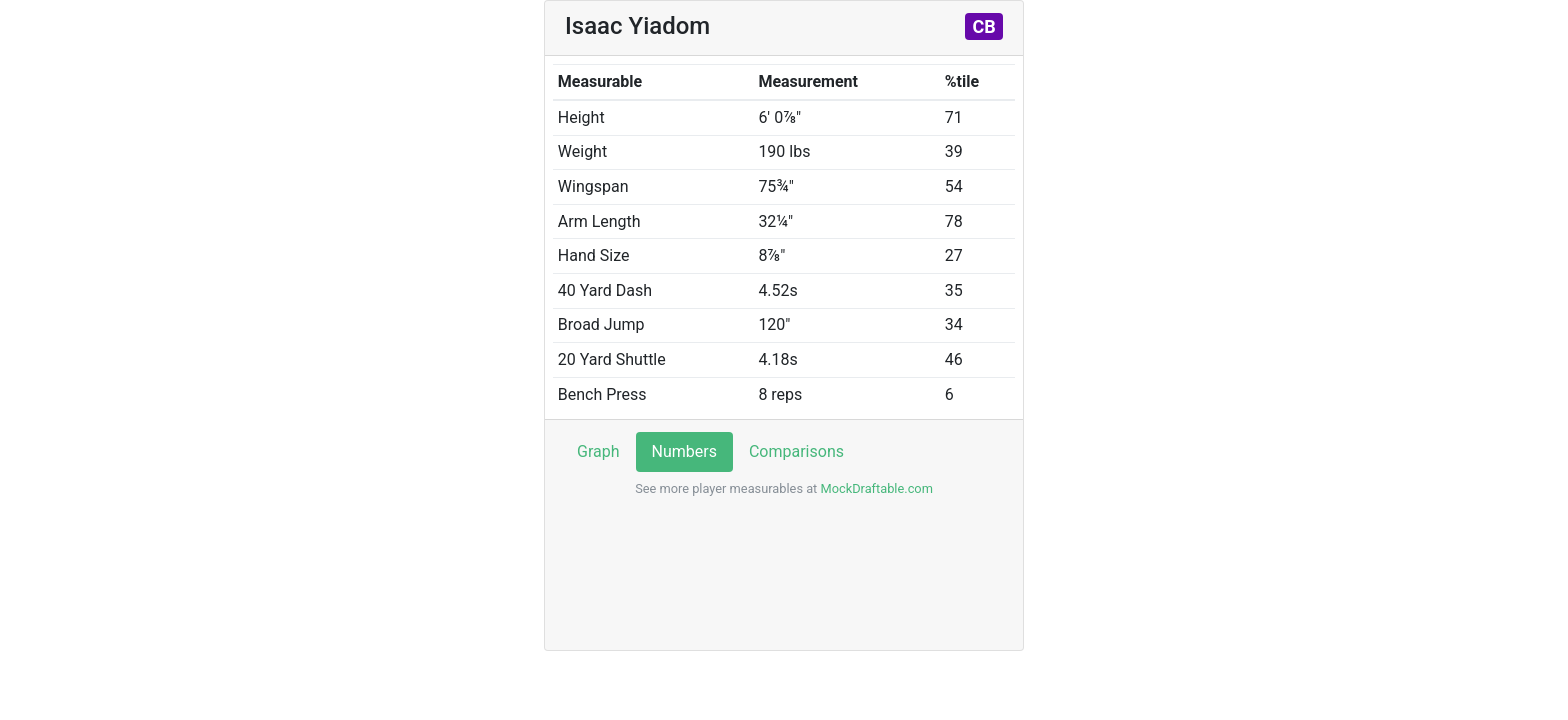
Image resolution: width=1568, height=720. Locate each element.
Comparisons (796, 451)
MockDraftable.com (875, 488)
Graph (598, 451)
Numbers (684, 451)
